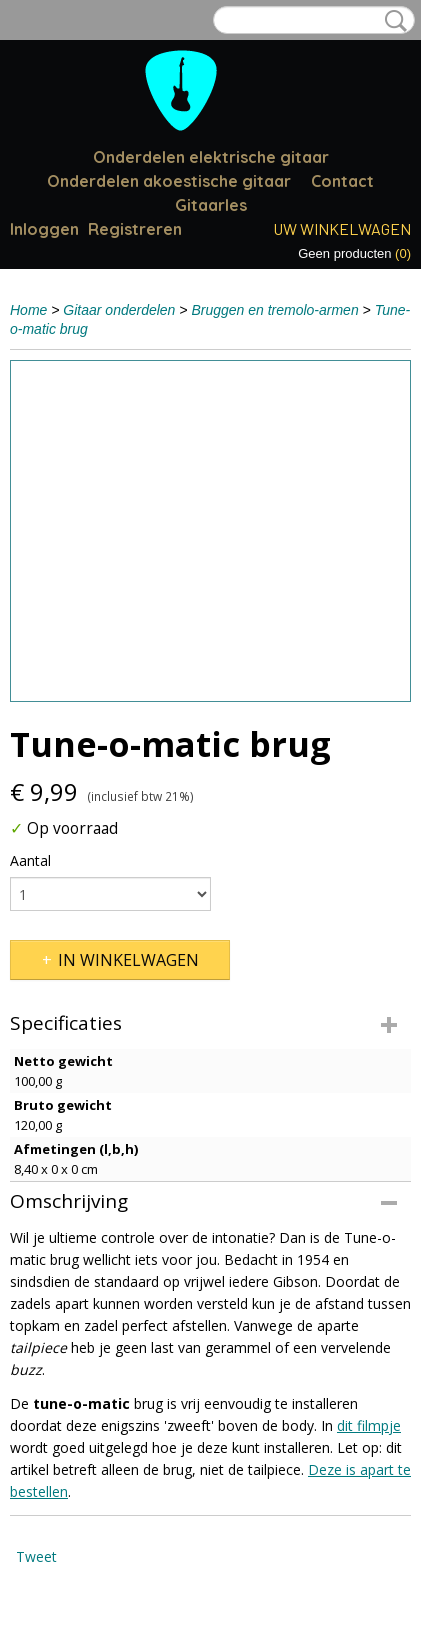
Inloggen (44, 229)
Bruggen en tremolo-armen (274, 310)
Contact (342, 181)
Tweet (36, 1556)
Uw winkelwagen (342, 228)
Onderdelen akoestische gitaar (169, 181)
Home (28, 310)
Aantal (30, 860)
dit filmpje (369, 1425)
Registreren (135, 229)
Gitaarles (211, 205)
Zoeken (392, 21)
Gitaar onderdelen (119, 310)
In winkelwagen (128, 960)
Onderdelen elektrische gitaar (211, 157)
